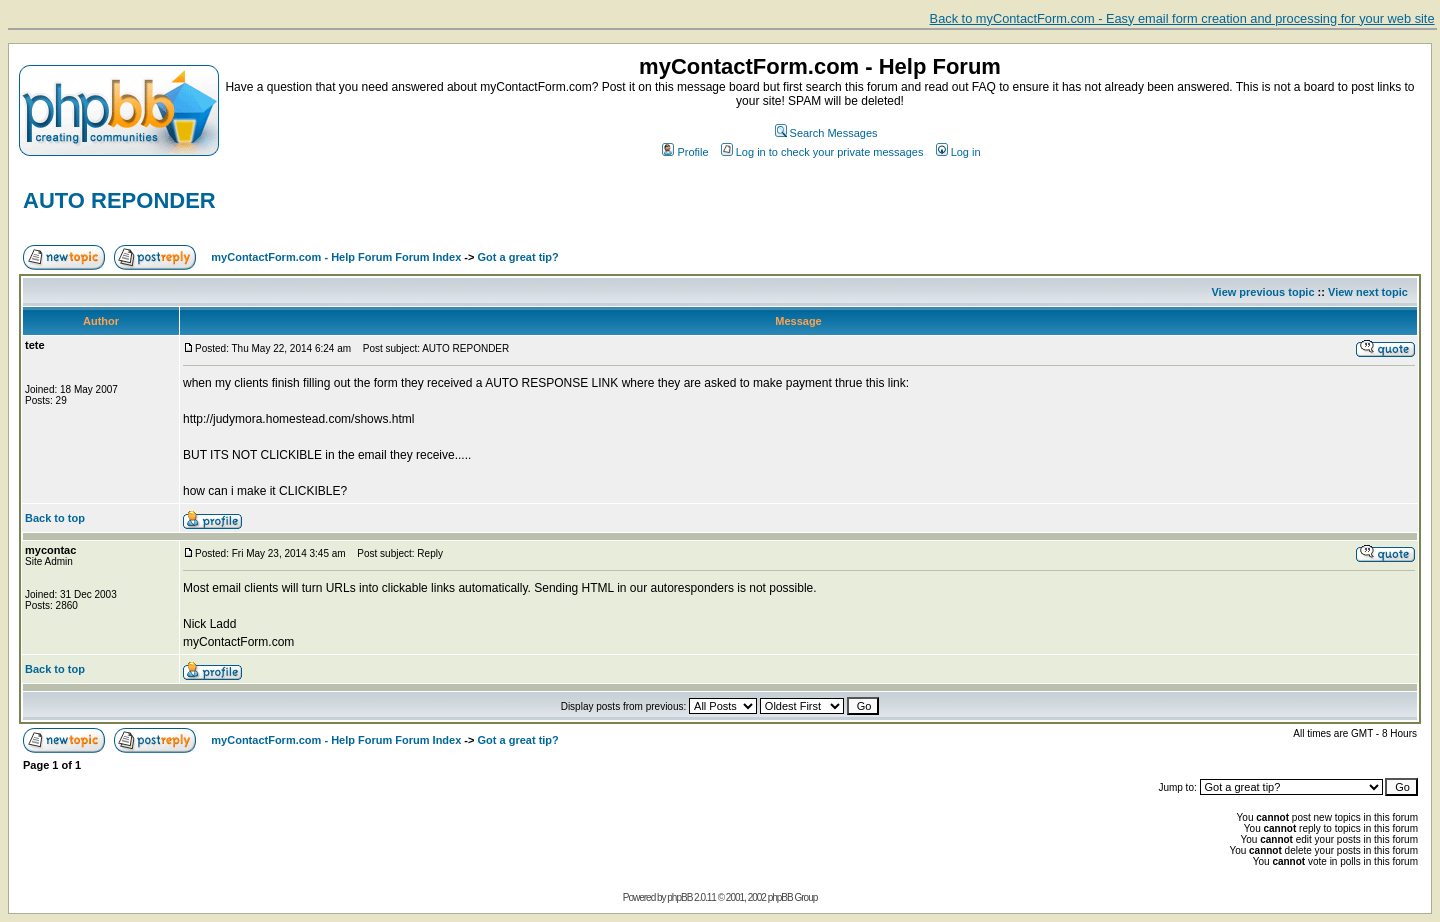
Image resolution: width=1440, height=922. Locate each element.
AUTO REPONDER (119, 200)
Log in (958, 152)
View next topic (1368, 292)
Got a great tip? (518, 257)
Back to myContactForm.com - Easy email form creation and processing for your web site (1182, 18)
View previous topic (1262, 292)
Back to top (55, 518)
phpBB (679, 897)
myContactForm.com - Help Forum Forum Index (336, 257)
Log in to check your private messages (822, 152)
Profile (685, 152)
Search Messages (826, 133)
